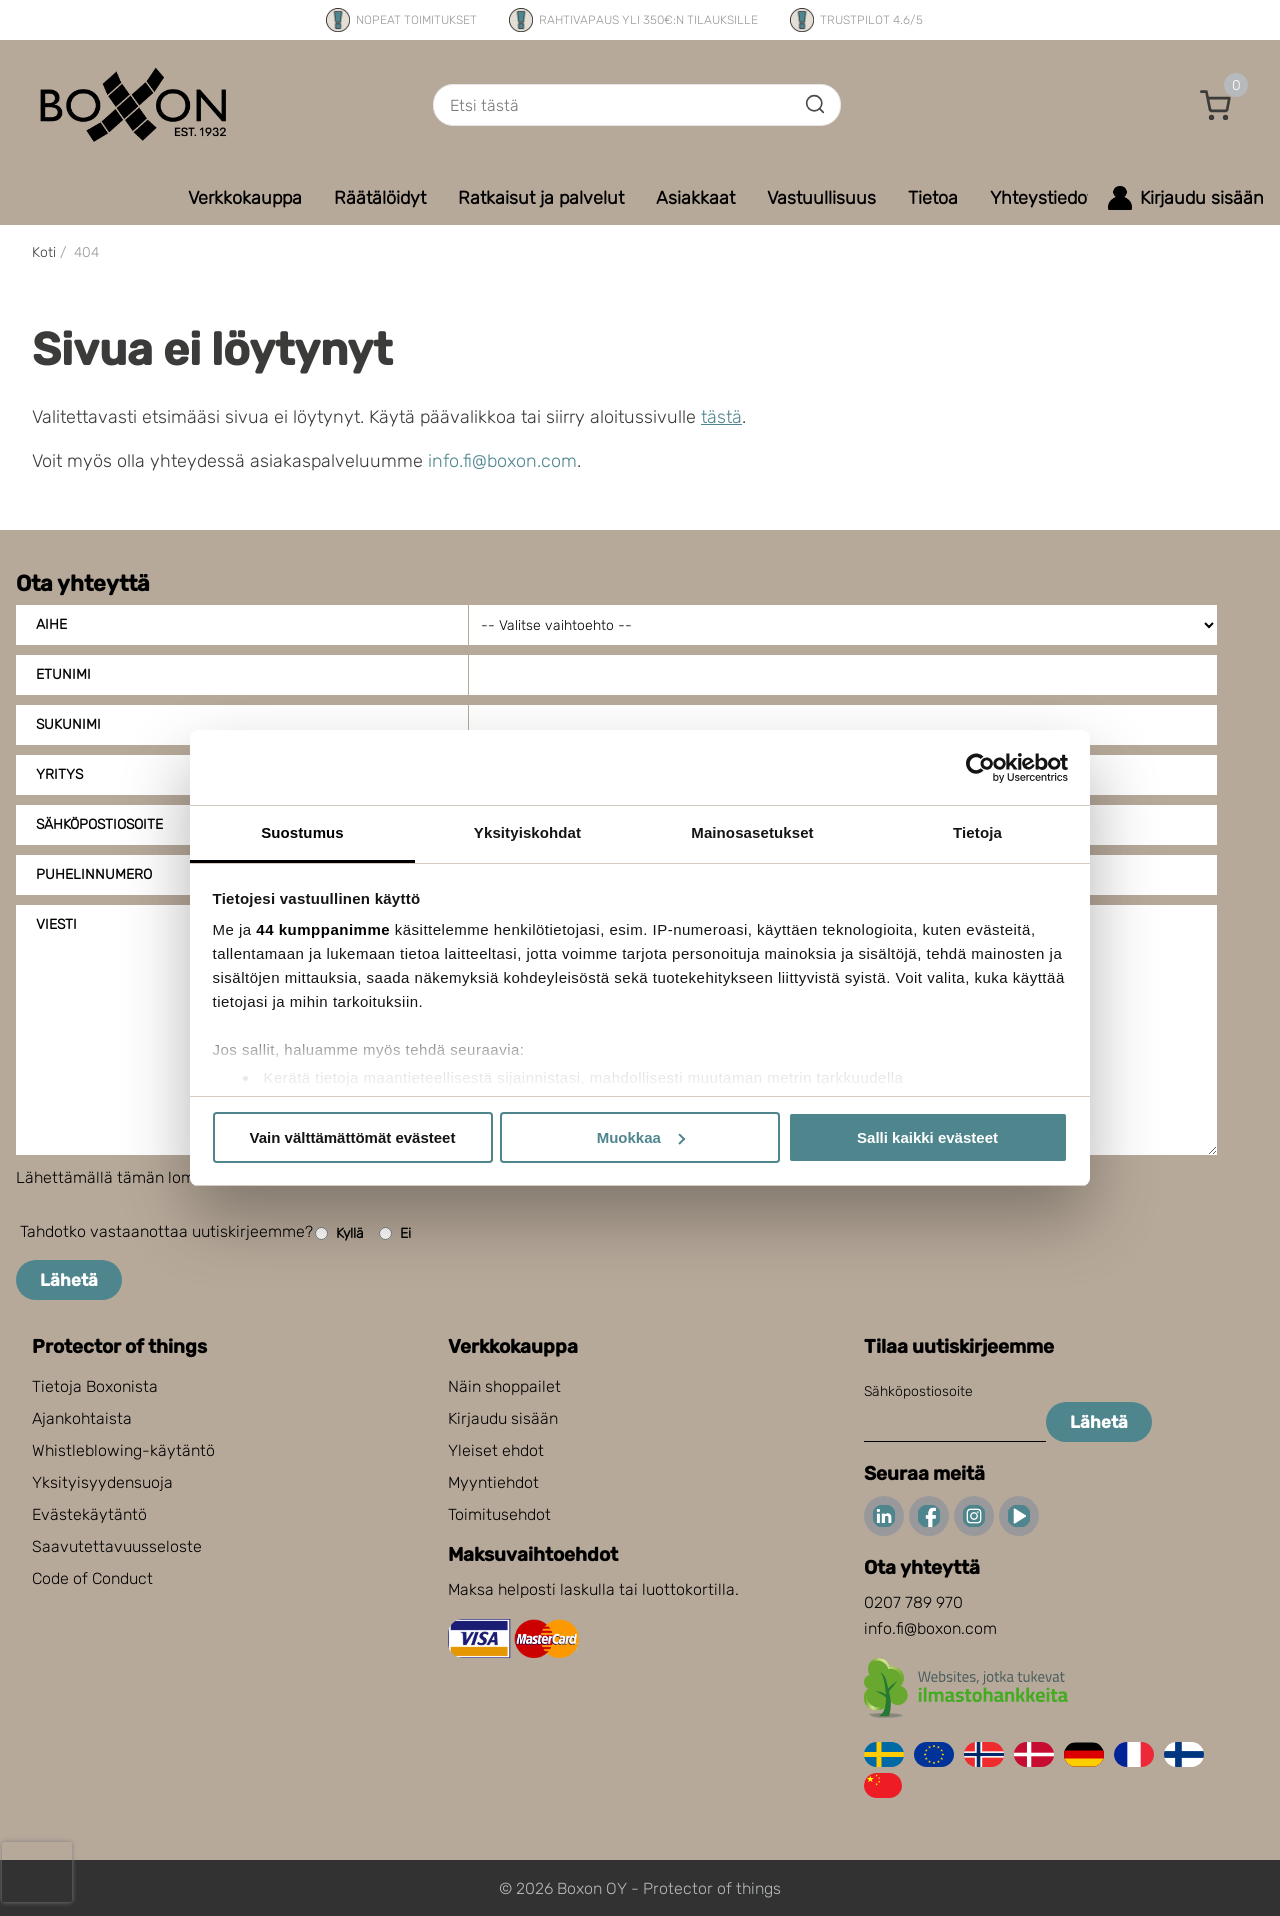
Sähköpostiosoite (918, 1391)
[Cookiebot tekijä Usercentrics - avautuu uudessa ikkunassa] (980, 768)
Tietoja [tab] (977, 832)
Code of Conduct (92, 1578)
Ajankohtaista (82, 1418)
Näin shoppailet (504, 1386)
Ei (395, 1233)
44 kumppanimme (323, 929)
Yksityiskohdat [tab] (527, 832)
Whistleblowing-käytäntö (123, 1450)
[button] (1216, 105)
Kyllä (339, 1233)
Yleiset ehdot (496, 1450)
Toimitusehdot (499, 1514)
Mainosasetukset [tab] (752, 832)
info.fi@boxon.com (502, 461)
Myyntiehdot (493, 1482)
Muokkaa (641, 1137)
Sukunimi (68, 724)
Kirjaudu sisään (503, 1418)
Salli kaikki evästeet (927, 1137)
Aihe (51, 624)
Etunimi (63, 674)
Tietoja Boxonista (95, 1386)
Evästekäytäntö (89, 1514)
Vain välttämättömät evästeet (353, 1137)
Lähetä (69, 1280)
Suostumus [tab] (302, 832)
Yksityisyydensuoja (102, 1482)
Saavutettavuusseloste (117, 1546)
